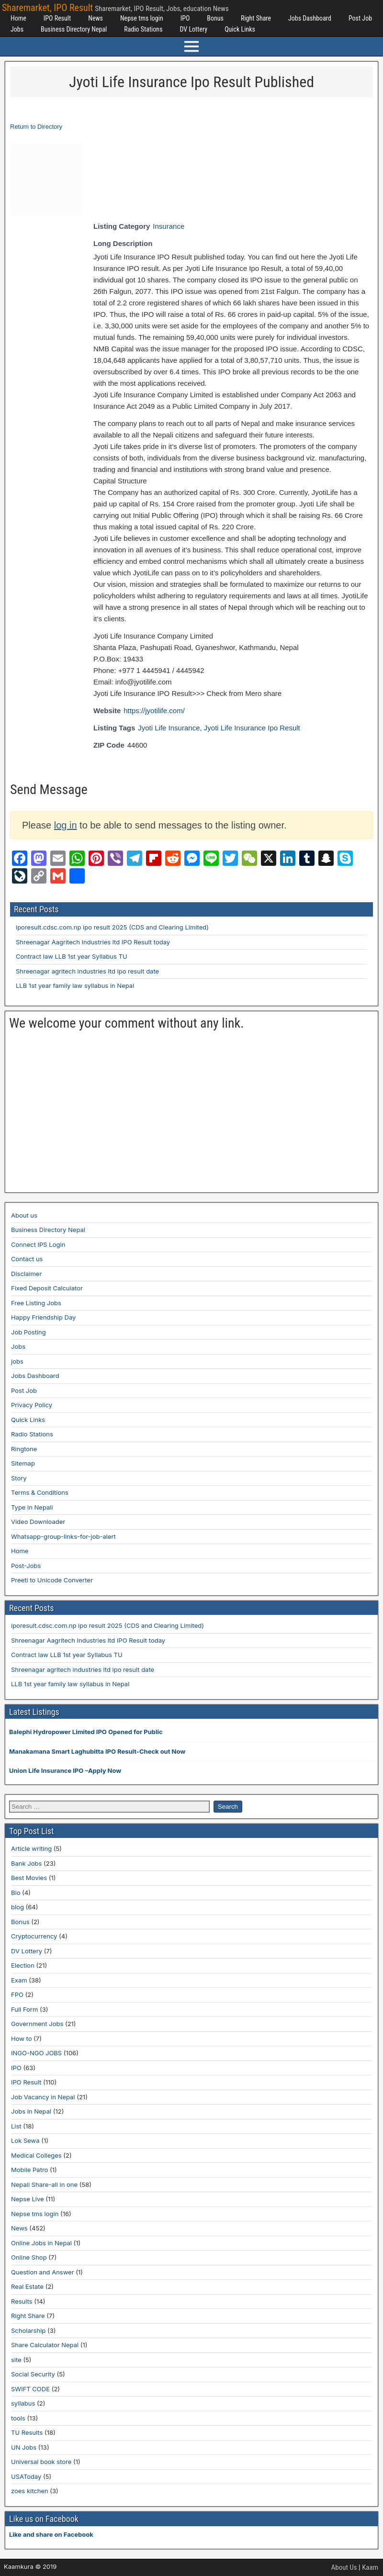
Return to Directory (36, 126)
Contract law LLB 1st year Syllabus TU (71, 956)
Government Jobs (37, 2023)
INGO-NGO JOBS (36, 2053)
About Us (344, 2567)
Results (22, 2301)
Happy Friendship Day (43, 1317)
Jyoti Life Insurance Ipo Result (252, 728)
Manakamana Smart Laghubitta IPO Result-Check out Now (97, 1751)
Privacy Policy (31, 1405)
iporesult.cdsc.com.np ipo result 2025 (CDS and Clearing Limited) (112, 927)
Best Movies (29, 1878)
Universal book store (41, 2461)
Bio (15, 1892)
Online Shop (29, 2257)
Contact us (27, 1259)
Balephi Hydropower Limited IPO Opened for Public (86, 1732)
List (16, 2126)
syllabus (23, 2403)
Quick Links (240, 29)
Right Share (256, 18)
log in (65, 825)
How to (21, 2038)
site (16, 2359)
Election (22, 1965)
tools (18, 2418)
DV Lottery (194, 29)
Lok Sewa (25, 2140)
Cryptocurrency (34, 1936)
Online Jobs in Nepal (41, 2243)
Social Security (33, 2374)
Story (19, 1478)
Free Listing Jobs (36, 1303)
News (95, 18)
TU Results (27, 2432)
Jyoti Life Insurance (169, 728)
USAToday (26, 2476)
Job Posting (28, 1332)
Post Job (360, 18)
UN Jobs (23, 2447)
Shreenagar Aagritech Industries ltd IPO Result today (93, 942)
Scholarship (28, 2330)
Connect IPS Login (38, 1244)
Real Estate (27, 2286)
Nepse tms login (141, 18)
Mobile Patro (29, 2169)
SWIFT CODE (30, 2389)
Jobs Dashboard (309, 18)
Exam (19, 1980)
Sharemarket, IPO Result (47, 7)
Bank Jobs (26, 1863)
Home (18, 18)
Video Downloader (38, 1521)
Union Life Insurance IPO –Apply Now (65, 1770)
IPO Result (57, 18)
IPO (185, 18)
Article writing (31, 1848)
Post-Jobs (26, 1565)
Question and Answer (42, 2272)
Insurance (168, 226)
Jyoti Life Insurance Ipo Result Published (191, 82)
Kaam (370, 2567)
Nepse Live (27, 2199)
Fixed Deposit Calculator (47, 1288)
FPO (17, 1994)
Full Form (24, 2009)
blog (17, 1907)
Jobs (17, 29)
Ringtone (24, 1449)
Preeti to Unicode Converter (52, 1580)
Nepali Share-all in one (44, 2184)
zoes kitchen (29, 2491)
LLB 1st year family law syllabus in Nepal (75, 985)
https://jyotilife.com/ (154, 710)
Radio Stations (143, 29)
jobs (17, 1361)
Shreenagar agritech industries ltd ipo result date (87, 971)
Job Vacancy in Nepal (43, 2097)
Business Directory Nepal (74, 29)
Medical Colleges (36, 2155)
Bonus (215, 18)
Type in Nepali (32, 1507)
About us (24, 1215)
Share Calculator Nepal (45, 2345)
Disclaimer (26, 1273)
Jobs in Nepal (31, 2111)
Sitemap (23, 1463)
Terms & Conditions (39, 1492)
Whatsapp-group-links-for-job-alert (63, 1536)
